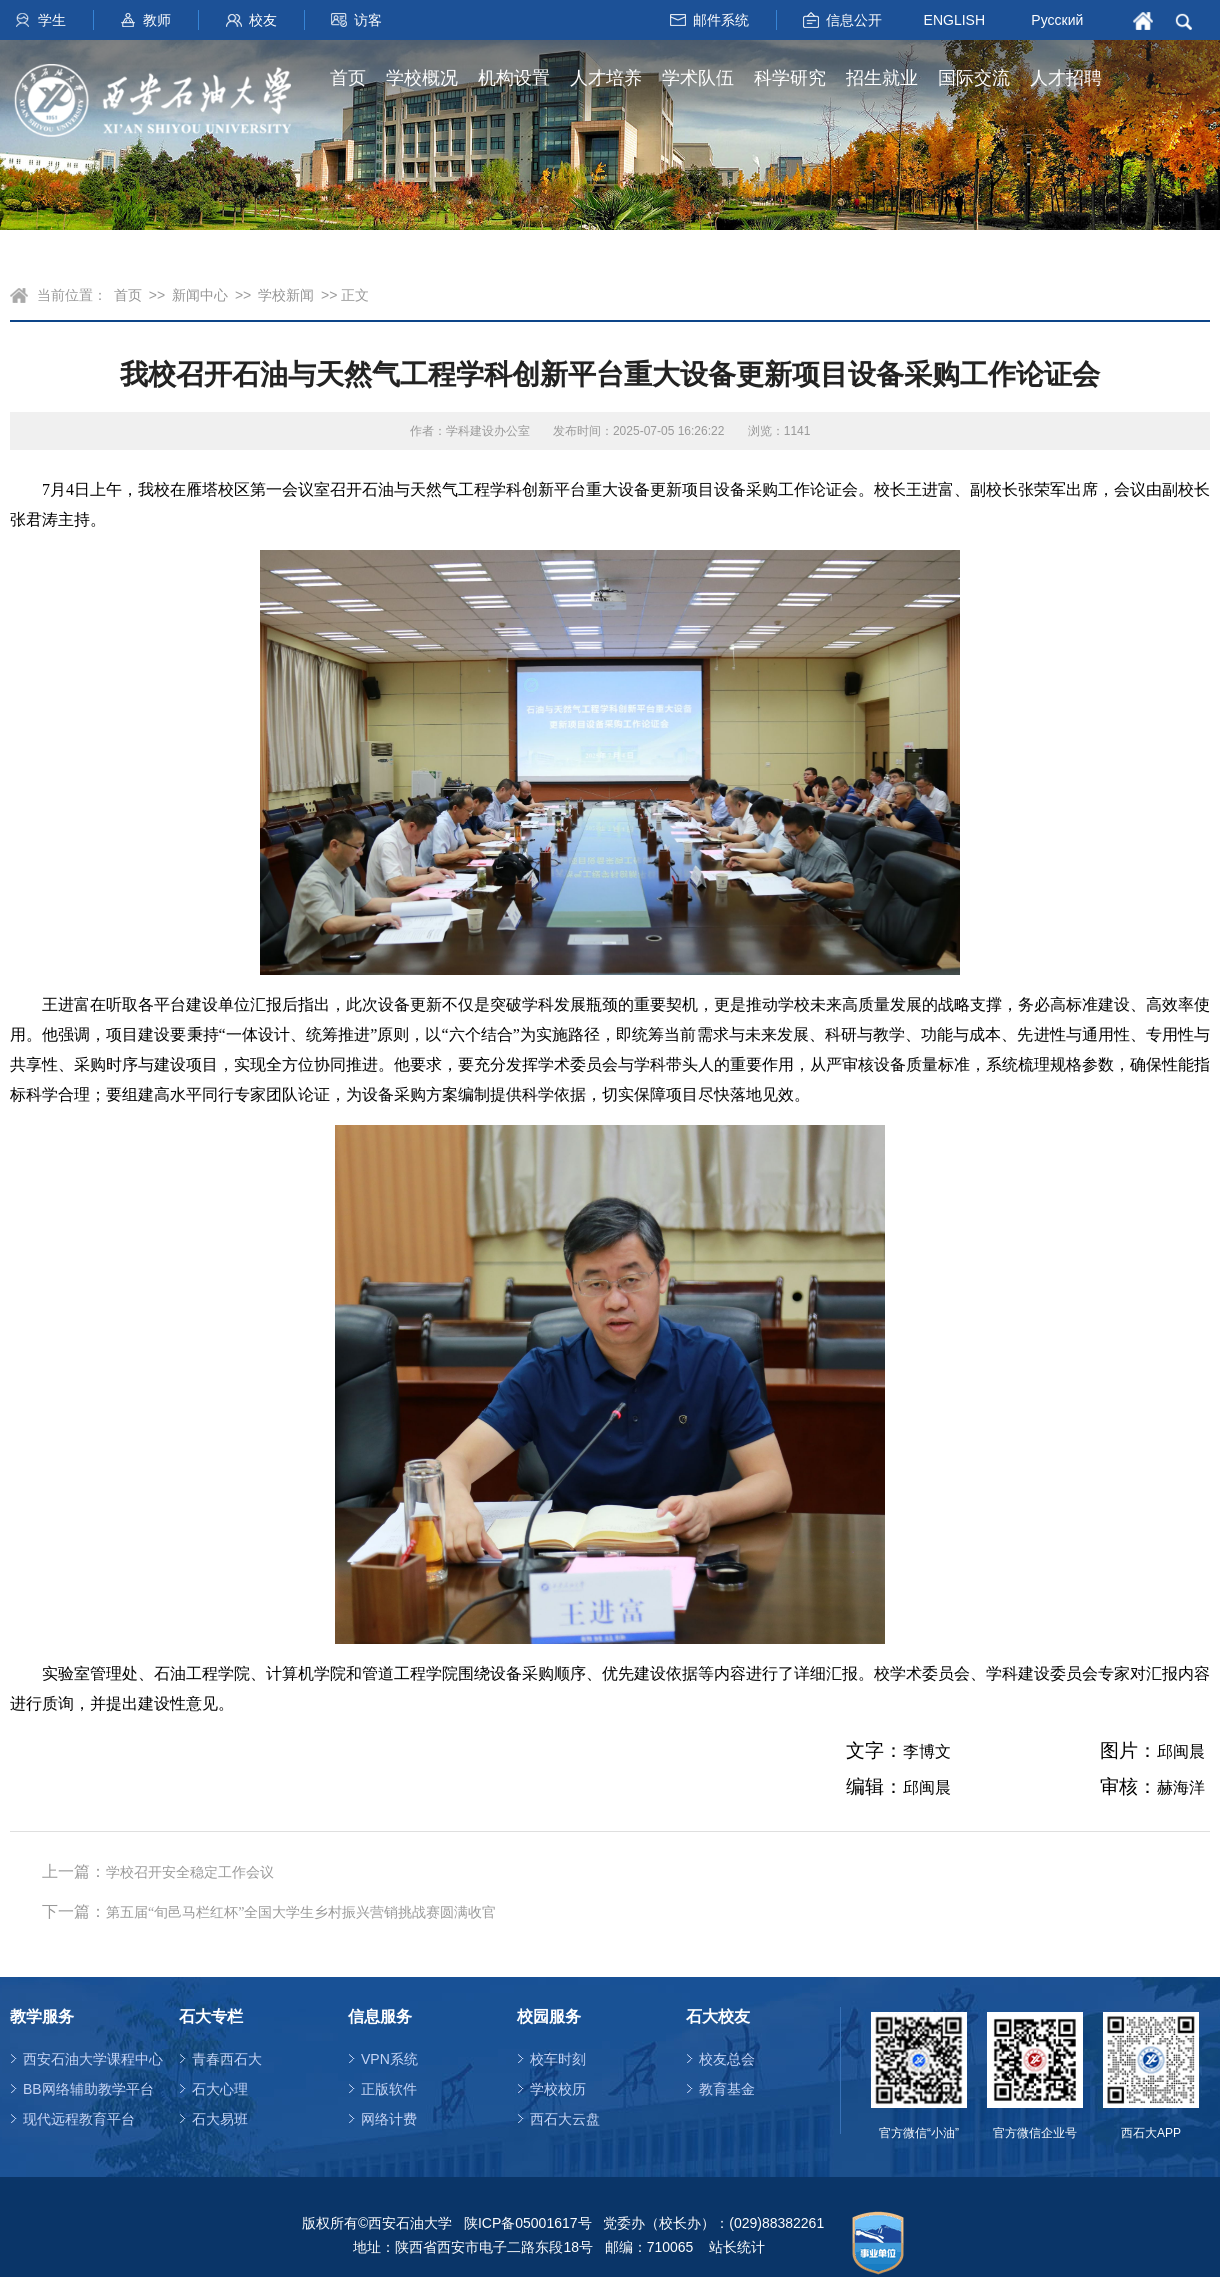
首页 (348, 78)
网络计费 (389, 2119)
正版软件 (389, 2089)
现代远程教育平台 (79, 2119)
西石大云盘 (565, 2119)
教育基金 (727, 2089)
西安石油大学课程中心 (93, 2059)
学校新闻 (286, 295)
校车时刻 (558, 2059)
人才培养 (606, 78)
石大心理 (220, 2089)
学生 (52, 20)
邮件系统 (721, 20)
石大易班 (220, 2119)
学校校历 (558, 2089)
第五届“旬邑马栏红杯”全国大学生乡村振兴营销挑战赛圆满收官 (301, 1912)
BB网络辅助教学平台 (88, 2089)
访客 (368, 20)
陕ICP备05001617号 (528, 2223)
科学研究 (790, 78)
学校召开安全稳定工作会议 (190, 1872)
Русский (1057, 20)
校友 (263, 20)
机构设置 (514, 78)
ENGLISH (954, 19)
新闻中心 (200, 295)
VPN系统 (389, 2059)
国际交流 (974, 78)
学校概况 (422, 78)
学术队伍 (698, 78)
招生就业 (882, 78)
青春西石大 (227, 2059)
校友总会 (727, 2059)
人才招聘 (1066, 78)
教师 (157, 20)
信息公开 (854, 20)
